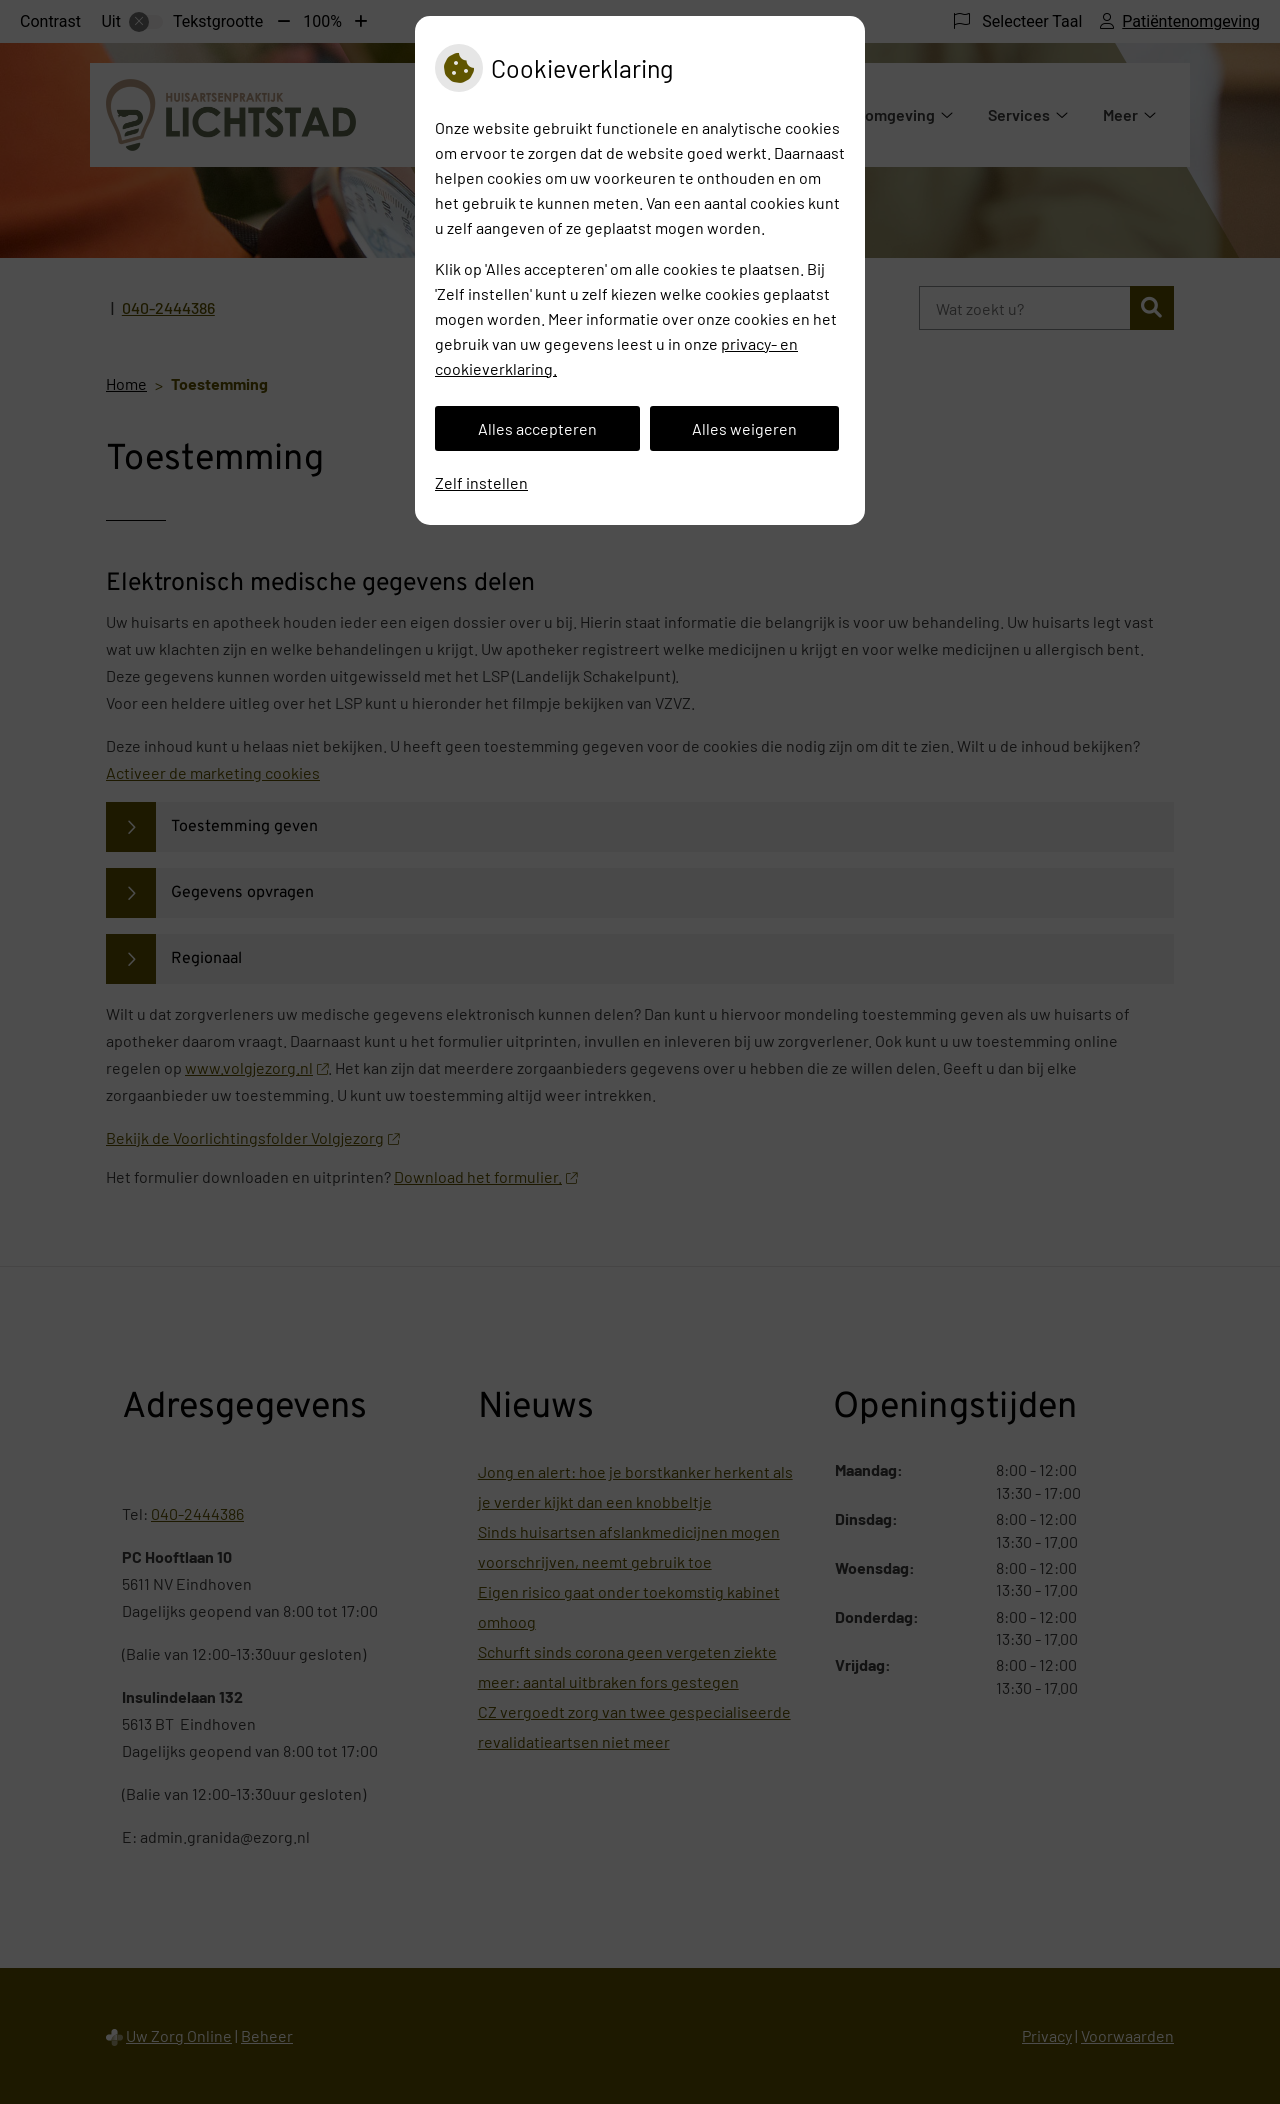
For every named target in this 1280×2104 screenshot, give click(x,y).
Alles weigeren (744, 428)
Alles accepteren (537, 428)
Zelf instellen (481, 482)
